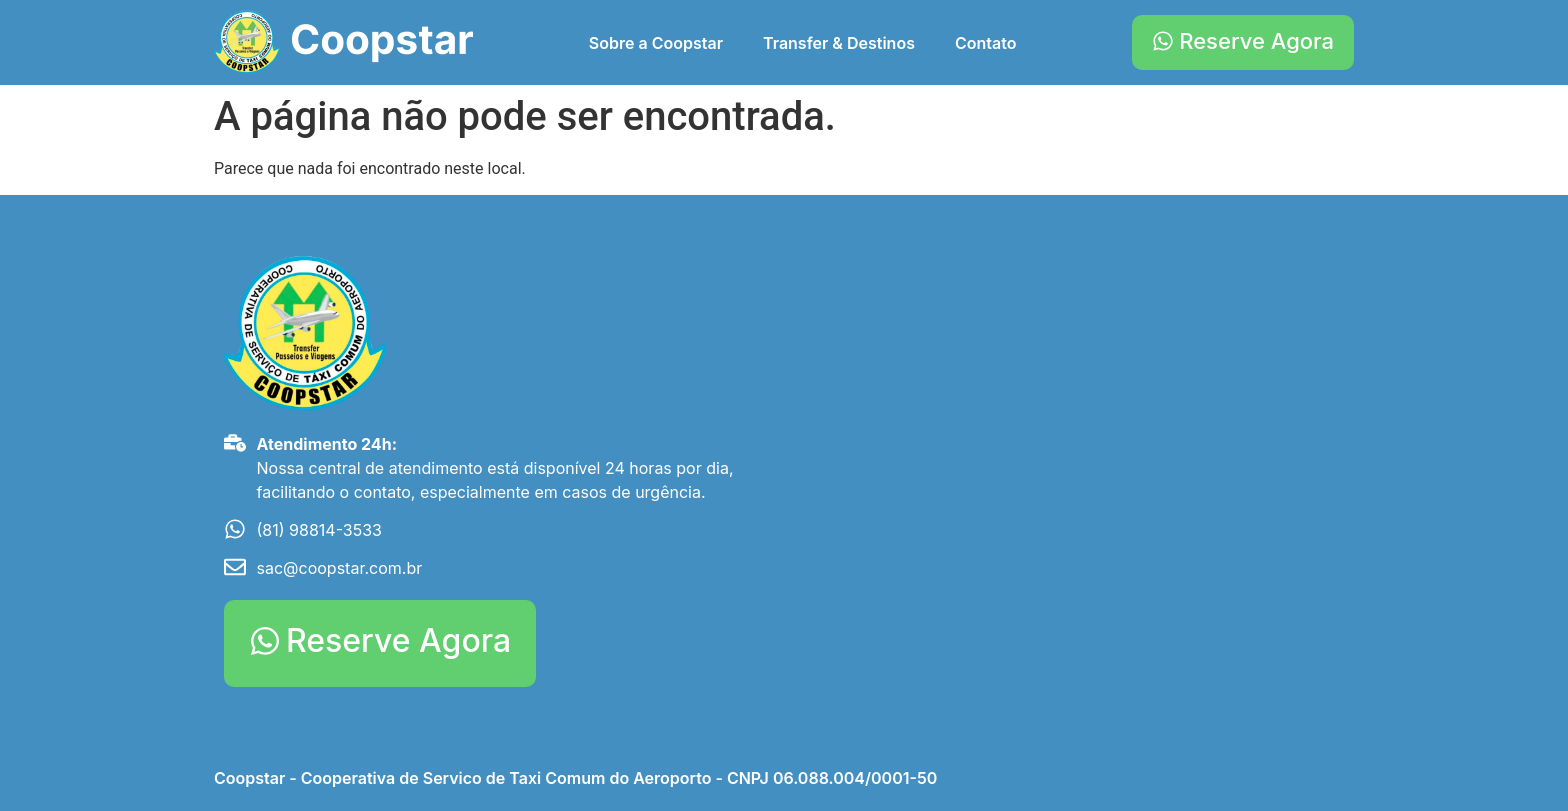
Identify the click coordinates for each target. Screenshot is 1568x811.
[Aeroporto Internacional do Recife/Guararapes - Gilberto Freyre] (1074, 405)
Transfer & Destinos (839, 43)
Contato (985, 43)
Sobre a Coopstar (656, 43)
